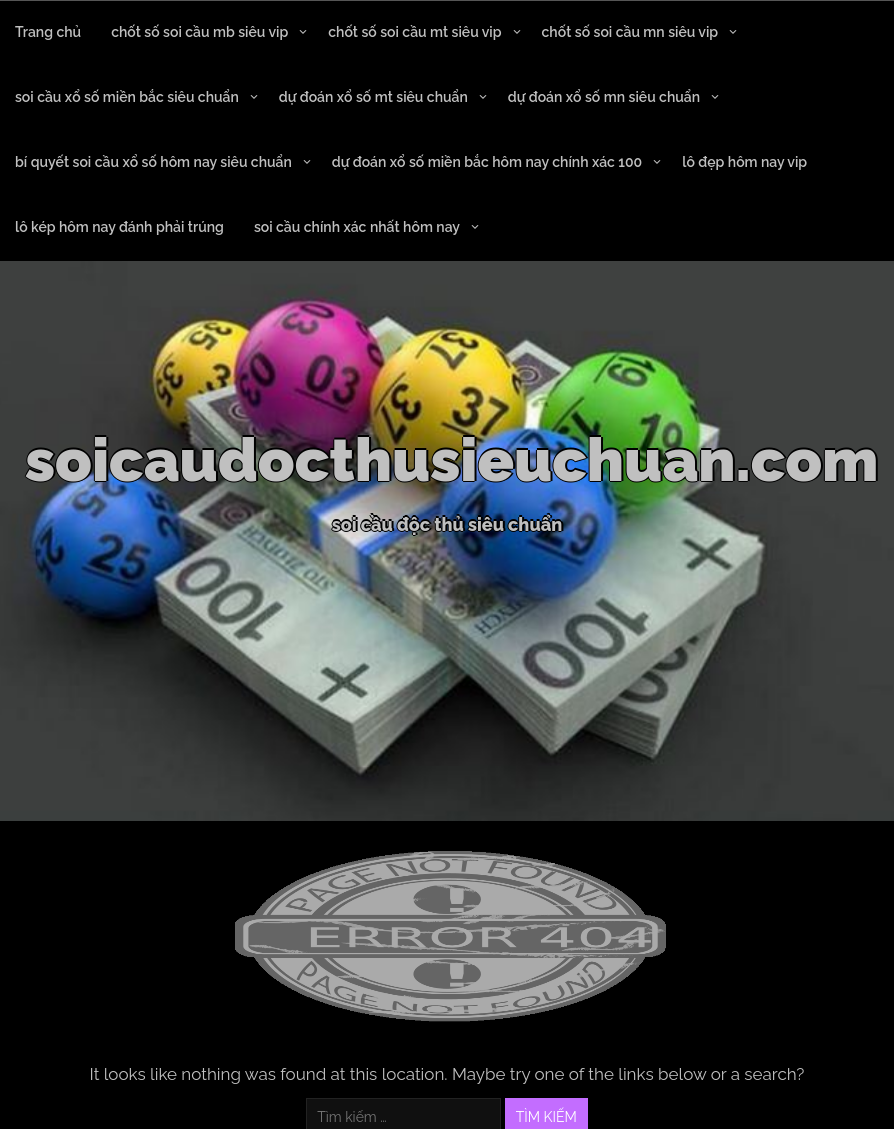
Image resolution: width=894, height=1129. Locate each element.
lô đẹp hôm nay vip (744, 162)
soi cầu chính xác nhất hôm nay (357, 227)
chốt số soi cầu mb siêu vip (199, 32)
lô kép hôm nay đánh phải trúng (119, 227)
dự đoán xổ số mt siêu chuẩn (373, 97)
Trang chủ (48, 32)
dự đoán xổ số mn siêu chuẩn (604, 97)
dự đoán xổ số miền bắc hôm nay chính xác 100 (487, 162)
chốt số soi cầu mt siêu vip (414, 32)
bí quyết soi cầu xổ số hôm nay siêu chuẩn (153, 162)
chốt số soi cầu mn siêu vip (630, 32)
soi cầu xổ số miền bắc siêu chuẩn (127, 97)
